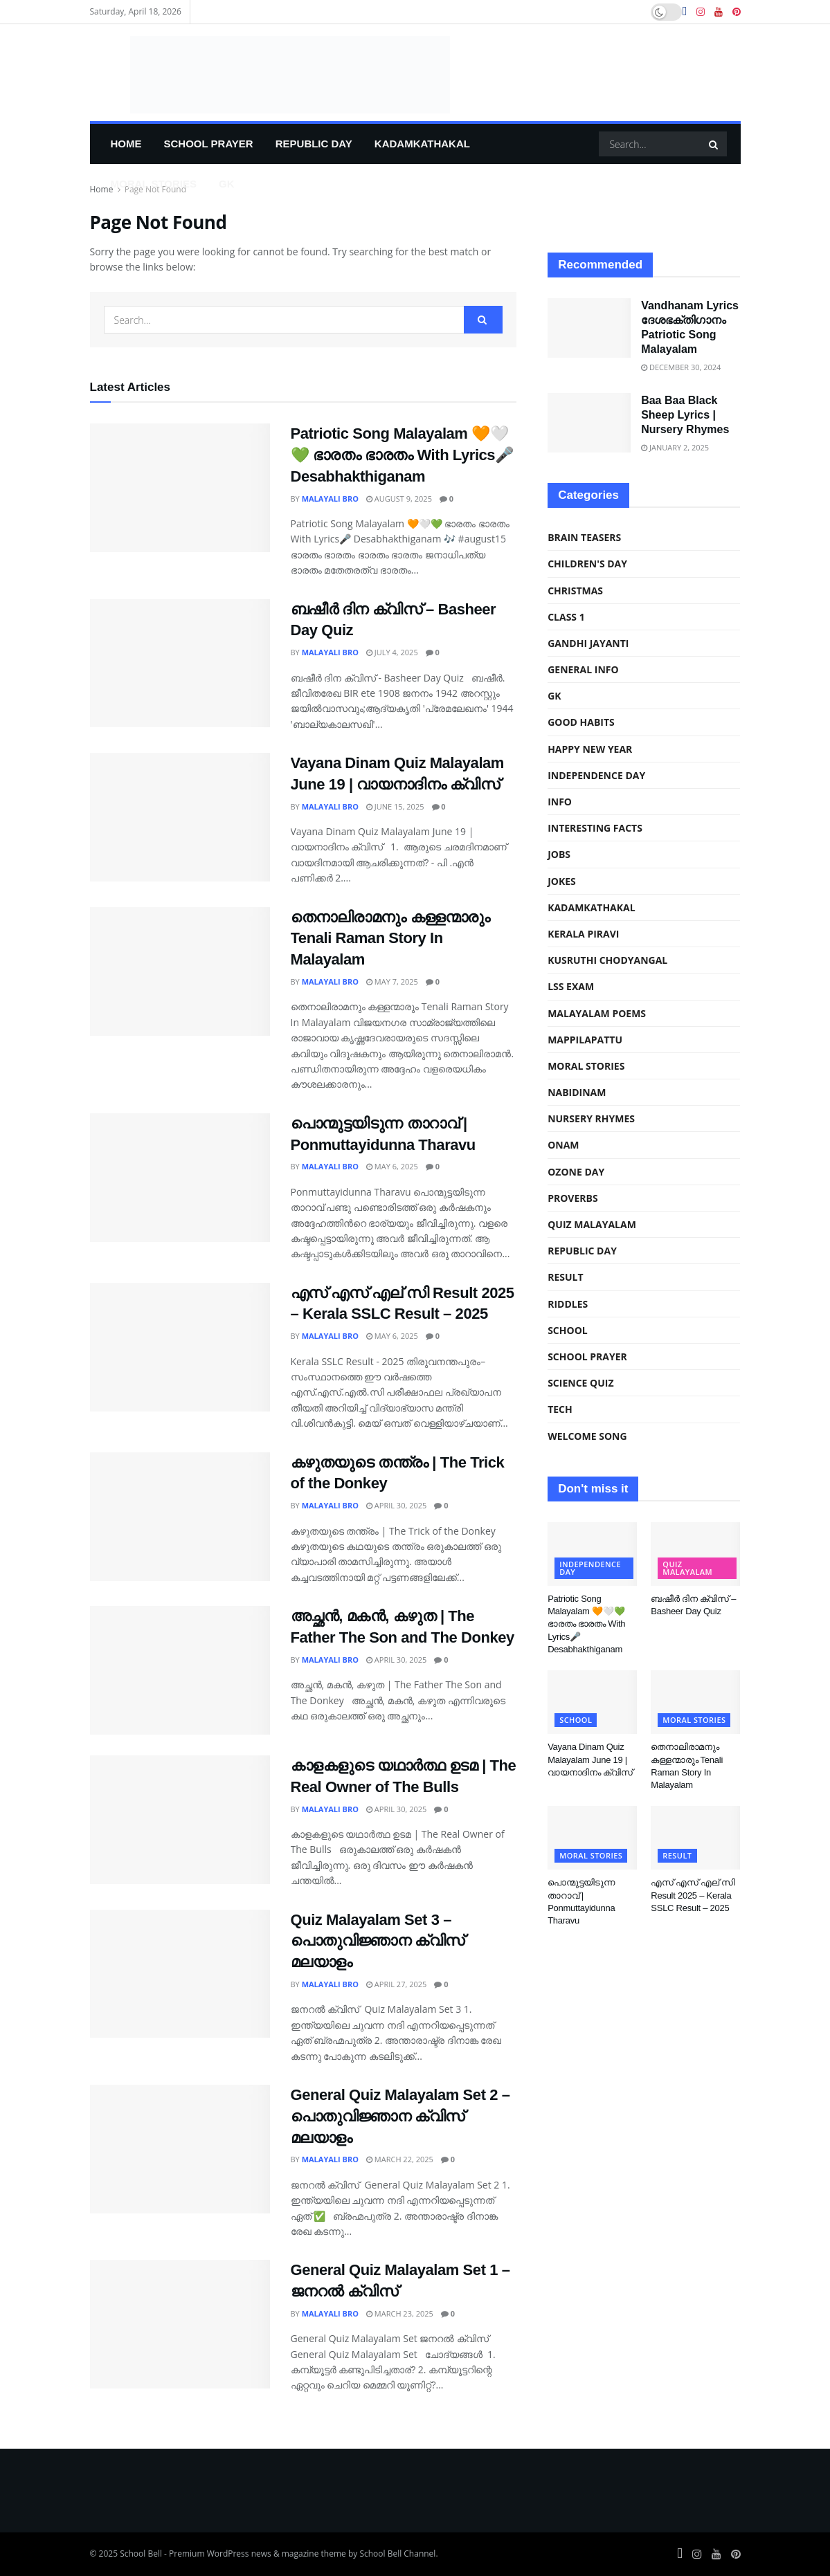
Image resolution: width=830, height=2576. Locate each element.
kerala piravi (583, 933)
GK (227, 184)
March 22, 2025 (399, 2159)
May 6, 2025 (392, 1166)
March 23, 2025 (399, 2313)
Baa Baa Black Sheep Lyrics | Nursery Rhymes (685, 414)
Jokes (562, 881)
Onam (563, 1144)
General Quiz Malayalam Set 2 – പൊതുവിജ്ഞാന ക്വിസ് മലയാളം (400, 2116)
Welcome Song (587, 1436)
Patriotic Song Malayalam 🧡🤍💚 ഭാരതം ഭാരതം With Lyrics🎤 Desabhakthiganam (402, 455)
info (560, 801)
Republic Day (314, 143)
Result (565, 1277)
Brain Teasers (584, 537)
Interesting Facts (595, 827)
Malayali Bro (330, 498)
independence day (596, 775)
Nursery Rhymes (591, 1118)
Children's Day (587, 563)
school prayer (208, 143)
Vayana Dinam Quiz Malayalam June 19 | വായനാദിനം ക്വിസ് (590, 1759)
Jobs (559, 854)
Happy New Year (590, 749)
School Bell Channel (397, 2553)
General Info (583, 669)
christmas (575, 590)
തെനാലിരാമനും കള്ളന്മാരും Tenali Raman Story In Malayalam (390, 938)
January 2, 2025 (675, 447)
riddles (568, 1303)
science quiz (580, 1382)
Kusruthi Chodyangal (607, 960)
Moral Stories (154, 184)
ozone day (576, 1171)
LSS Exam (571, 986)
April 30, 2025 (396, 1505)
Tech (560, 1409)
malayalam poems (597, 1013)
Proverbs (572, 1198)
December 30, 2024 (681, 367)
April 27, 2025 (396, 1984)
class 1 (566, 616)
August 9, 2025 (399, 498)
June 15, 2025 (395, 806)
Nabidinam (577, 1092)
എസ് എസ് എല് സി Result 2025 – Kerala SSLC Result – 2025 (692, 1894)
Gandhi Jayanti (588, 643)
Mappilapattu (585, 1039)
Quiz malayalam (592, 1224)
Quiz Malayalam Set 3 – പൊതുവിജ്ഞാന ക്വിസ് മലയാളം (377, 1941)
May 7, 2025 (392, 981)
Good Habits (581, 722)
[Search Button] (714, 143)
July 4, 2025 (392, 652)
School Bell (141, 2553)
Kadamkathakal (422, 143)
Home (126, 143)
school (568, 1330)
